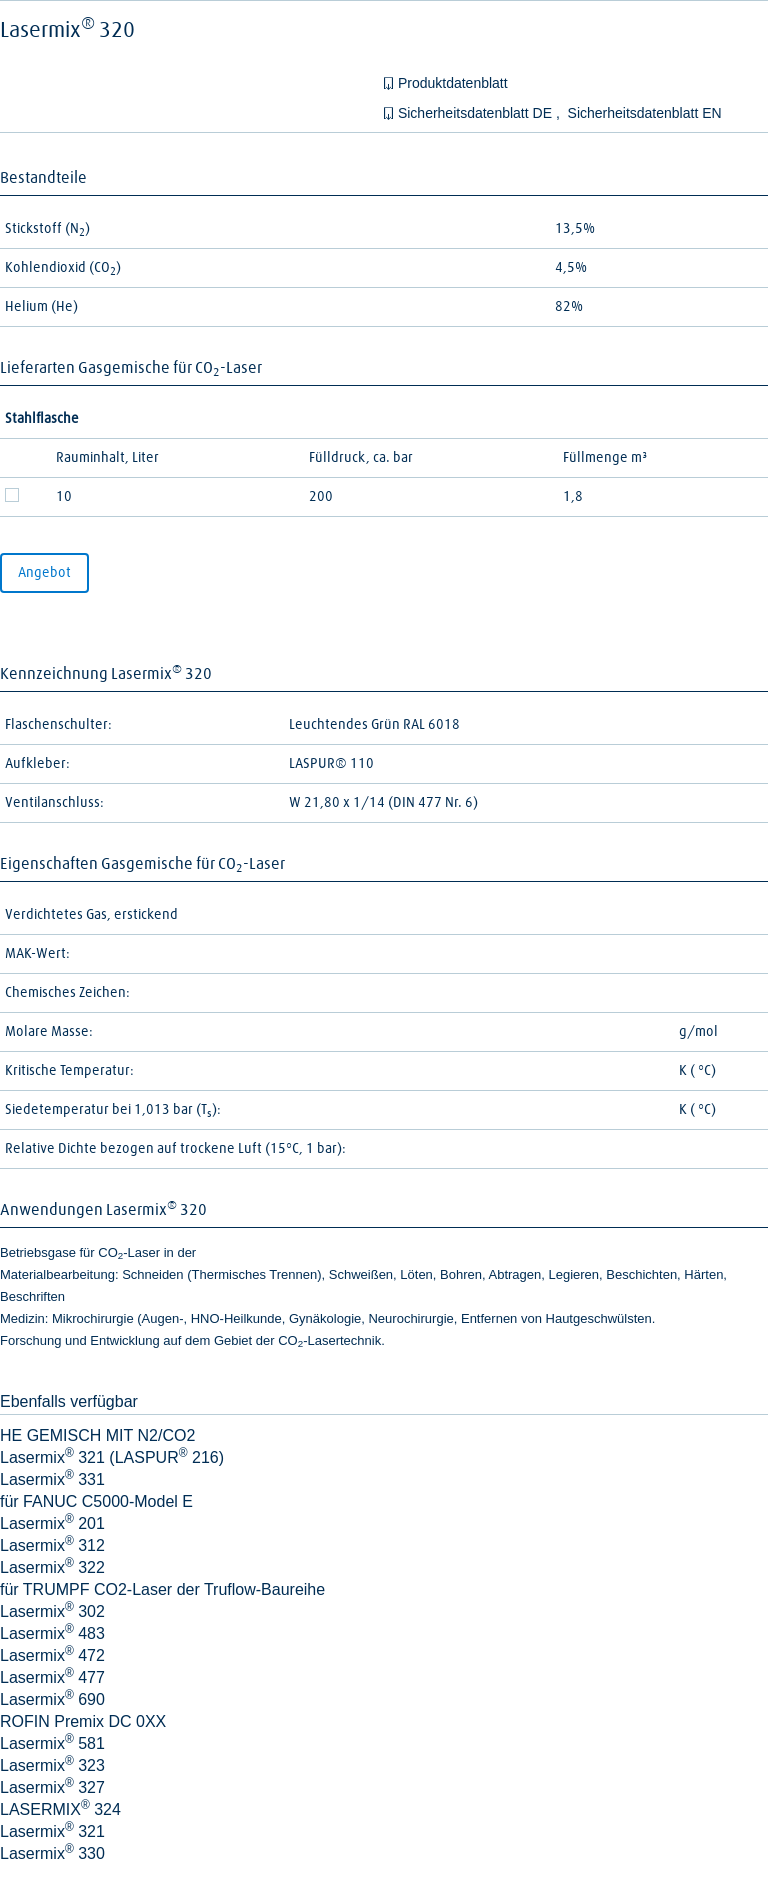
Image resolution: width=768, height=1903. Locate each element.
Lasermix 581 (52, 1743)
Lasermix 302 (52, 1611)
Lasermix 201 (52, 1523)
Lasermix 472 (52, 1655)
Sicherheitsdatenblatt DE (477, 113)
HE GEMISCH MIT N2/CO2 (97, 1435)
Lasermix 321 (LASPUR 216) (112, 1457)
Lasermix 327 (52, 1787)
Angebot (44, 573)
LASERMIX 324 (60, 1809)
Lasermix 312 (52, 1545)
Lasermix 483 (52, 1633)
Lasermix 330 (52, 1853)
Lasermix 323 (52, 1765)
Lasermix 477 (52, 1677)
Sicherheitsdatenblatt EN (645, 113)
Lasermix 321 (52, 1831)
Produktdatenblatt (453, 83)
